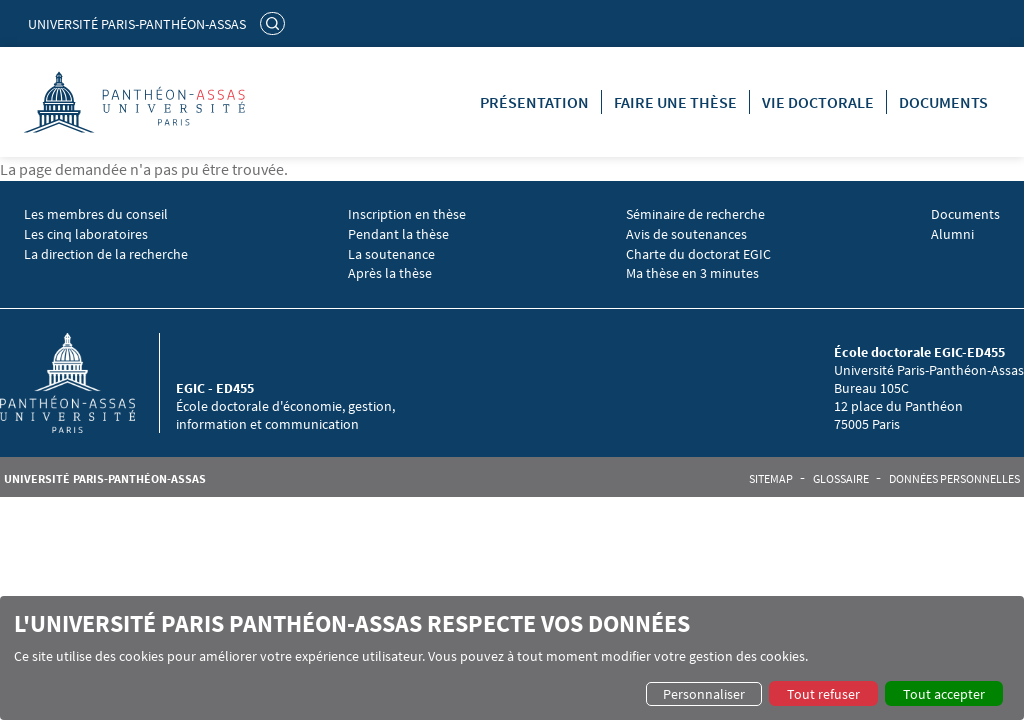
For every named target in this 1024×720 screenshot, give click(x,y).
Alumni (952, 234)
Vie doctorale (818, 102)
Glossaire (841, 479)
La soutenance (391, 254)
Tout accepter (944, 694)
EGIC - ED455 (215, 388)
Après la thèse (390, 273)
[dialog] (512, 658)
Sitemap (771, 479)
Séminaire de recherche (695, 214)
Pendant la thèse (398, 234)
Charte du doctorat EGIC (698, 254)
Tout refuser (823, 694)
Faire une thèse (675, 102)
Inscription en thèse (407, 214)
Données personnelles (954, 479)
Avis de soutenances (686, 234)
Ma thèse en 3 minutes (692, 273)
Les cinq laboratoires (86, 234)
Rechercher (275, 23)
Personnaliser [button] (704, 694)
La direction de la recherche (106, 254)
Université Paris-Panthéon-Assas (137, 24)
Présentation (534, 102)
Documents (943, 102)
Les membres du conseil (96, 214)
